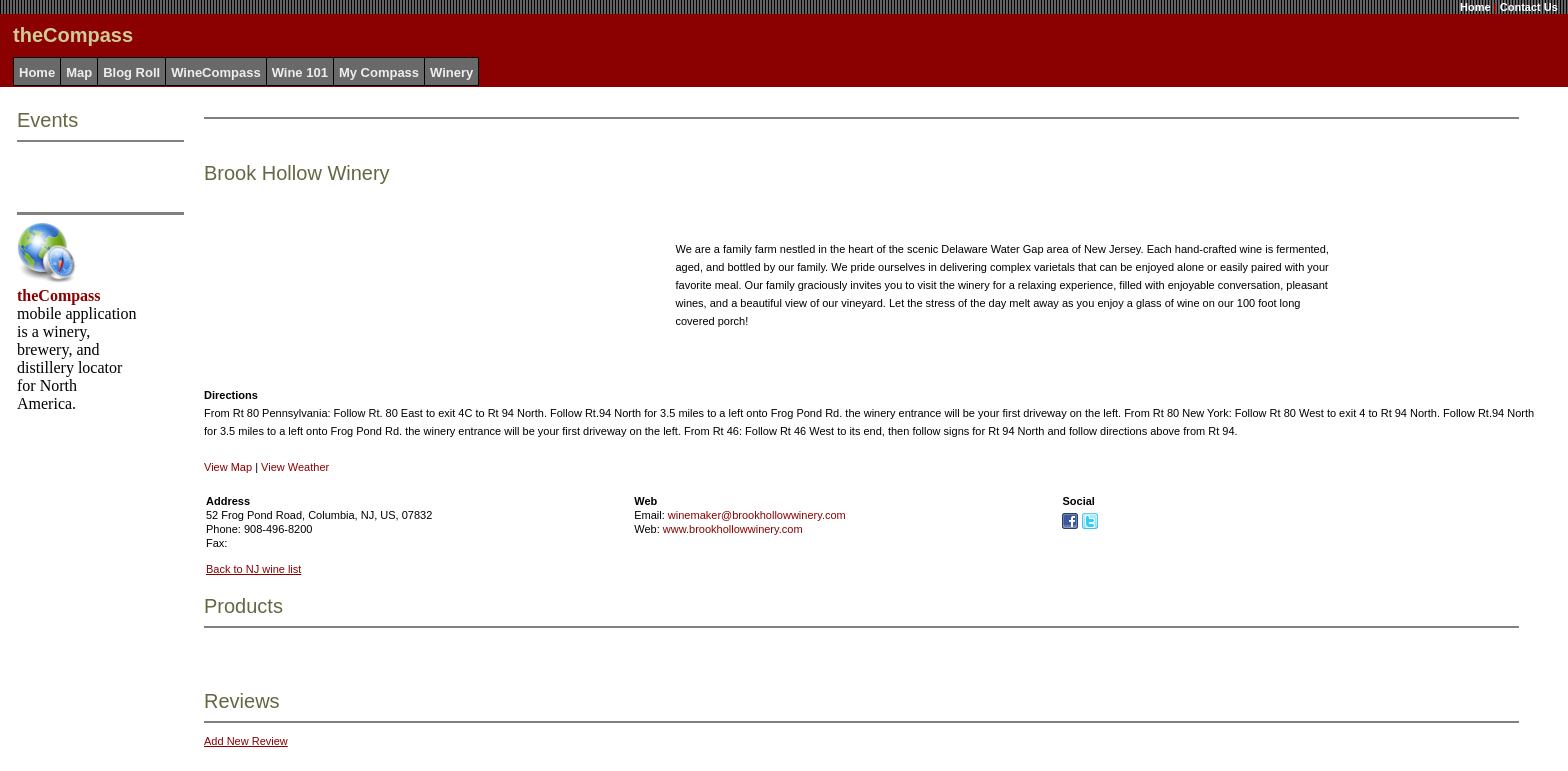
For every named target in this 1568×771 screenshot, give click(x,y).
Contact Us (1529, 7)
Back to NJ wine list (253, 569)
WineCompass (215, 72)
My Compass (379, 72)
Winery (451, 72)
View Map (228, 467)
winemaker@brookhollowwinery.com (757, 515)
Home (1475, 7)
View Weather (295, 467)
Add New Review (246, 741)
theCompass (59, 295)
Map (79, 72)
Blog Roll (131, 72)
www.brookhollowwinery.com (733, 529)
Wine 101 (300, 72)
